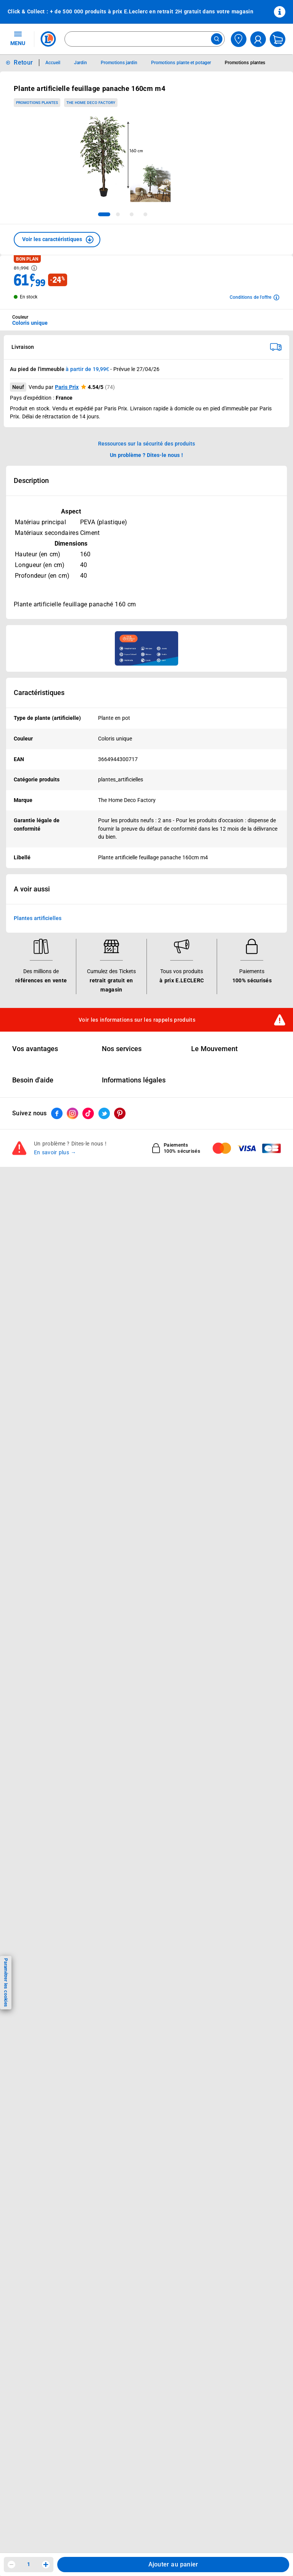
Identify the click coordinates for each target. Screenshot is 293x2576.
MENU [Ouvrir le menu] (17, 38)
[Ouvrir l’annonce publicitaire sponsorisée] (146, 648)
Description (31, 480)
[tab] (104, 214)
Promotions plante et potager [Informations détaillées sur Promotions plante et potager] (181, 62)
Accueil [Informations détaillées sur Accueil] (52, 62)
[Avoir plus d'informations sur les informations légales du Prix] (34, 268)
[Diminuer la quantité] (11, 2564)
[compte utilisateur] (258, 39)
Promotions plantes (37, 102)
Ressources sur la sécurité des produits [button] (146, 443)
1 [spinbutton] (28, 2564)
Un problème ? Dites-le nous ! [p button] (146, 455)
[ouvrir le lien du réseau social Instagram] (72, 1113)
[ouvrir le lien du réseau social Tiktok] (88, 1113)
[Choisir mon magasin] (238, 39)
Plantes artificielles (37, 918)
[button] (57, 239)
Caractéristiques (39, 693)
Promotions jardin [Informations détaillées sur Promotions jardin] (119, 62)
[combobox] (144, 39)
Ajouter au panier (173, 2564)
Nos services (122, 1049)
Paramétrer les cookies (5, 1982)
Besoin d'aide (32, 1080)
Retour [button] (23, 62)
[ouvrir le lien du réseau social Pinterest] (120, 1113)
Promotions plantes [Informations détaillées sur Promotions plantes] (245, 62)
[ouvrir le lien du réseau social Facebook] (57, 1113)
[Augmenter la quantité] (46, 2564)
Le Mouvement (214, 1049)
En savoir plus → (55, 1152)
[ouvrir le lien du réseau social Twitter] (104, 1113)
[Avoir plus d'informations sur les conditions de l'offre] (254, 297)
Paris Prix (67, 387)
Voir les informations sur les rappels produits (137, 1019)
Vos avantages (35, 1049)
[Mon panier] (277, 39)
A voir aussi (32, 889)
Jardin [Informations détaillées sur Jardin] (80, 62)
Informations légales (134, 1080)
